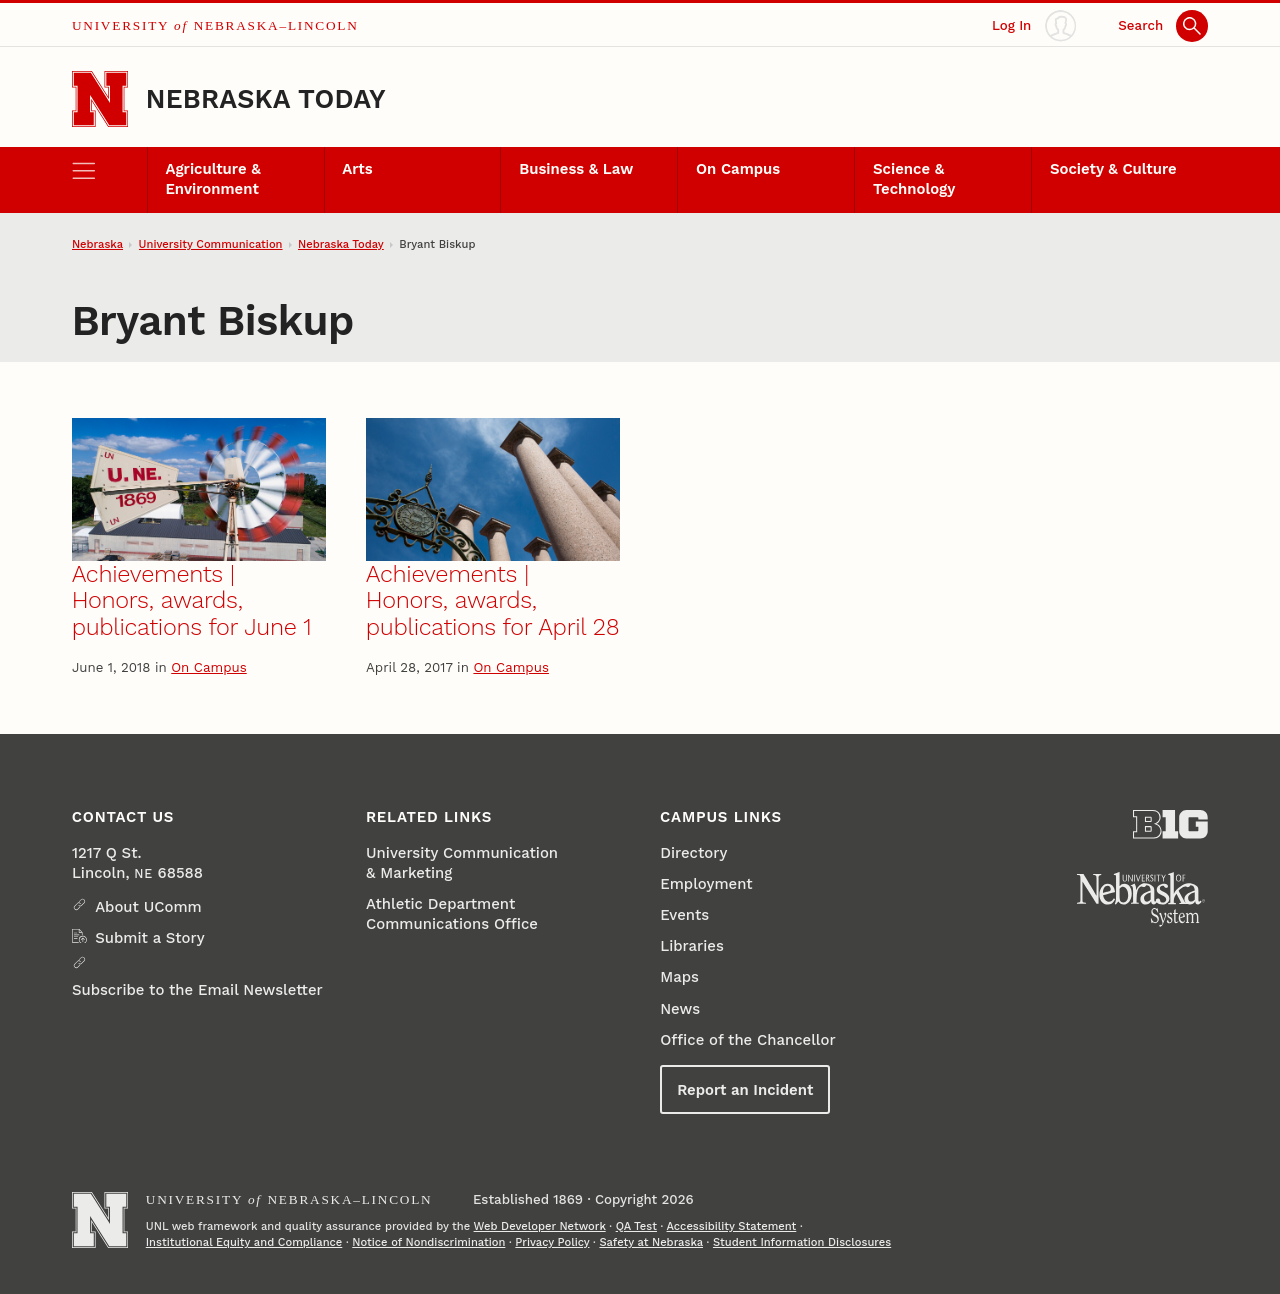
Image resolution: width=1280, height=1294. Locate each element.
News (680, 1009)
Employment (706, 884)
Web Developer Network (540, 1226)
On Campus (738, 169)
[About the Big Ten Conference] (1170, 824)
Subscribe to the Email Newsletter (197, 990)
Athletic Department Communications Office (452, 914)
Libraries (692, 946)
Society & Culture (1113, 169)
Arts (357, 169)
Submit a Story (149, 938)
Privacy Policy (552, 1242)
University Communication (211, 244)
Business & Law (576, 169)
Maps (679, 977)
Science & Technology (914, 179)
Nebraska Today (266, 98)
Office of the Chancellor (747, 1040)
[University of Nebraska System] (1141, 899)
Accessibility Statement (732, 1226)
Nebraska (97, 244)
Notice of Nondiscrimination (428, 1242)
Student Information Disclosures (802, 1242)
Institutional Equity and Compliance (244, 1242)
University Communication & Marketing (462, 863)
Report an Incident (745, 1090)
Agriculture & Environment (212, 179)
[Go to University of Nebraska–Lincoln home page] (100, 99)
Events (684, 915)
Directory (693, 853)
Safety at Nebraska (651, 1242)
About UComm (148, 907)
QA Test (636, 1226)
